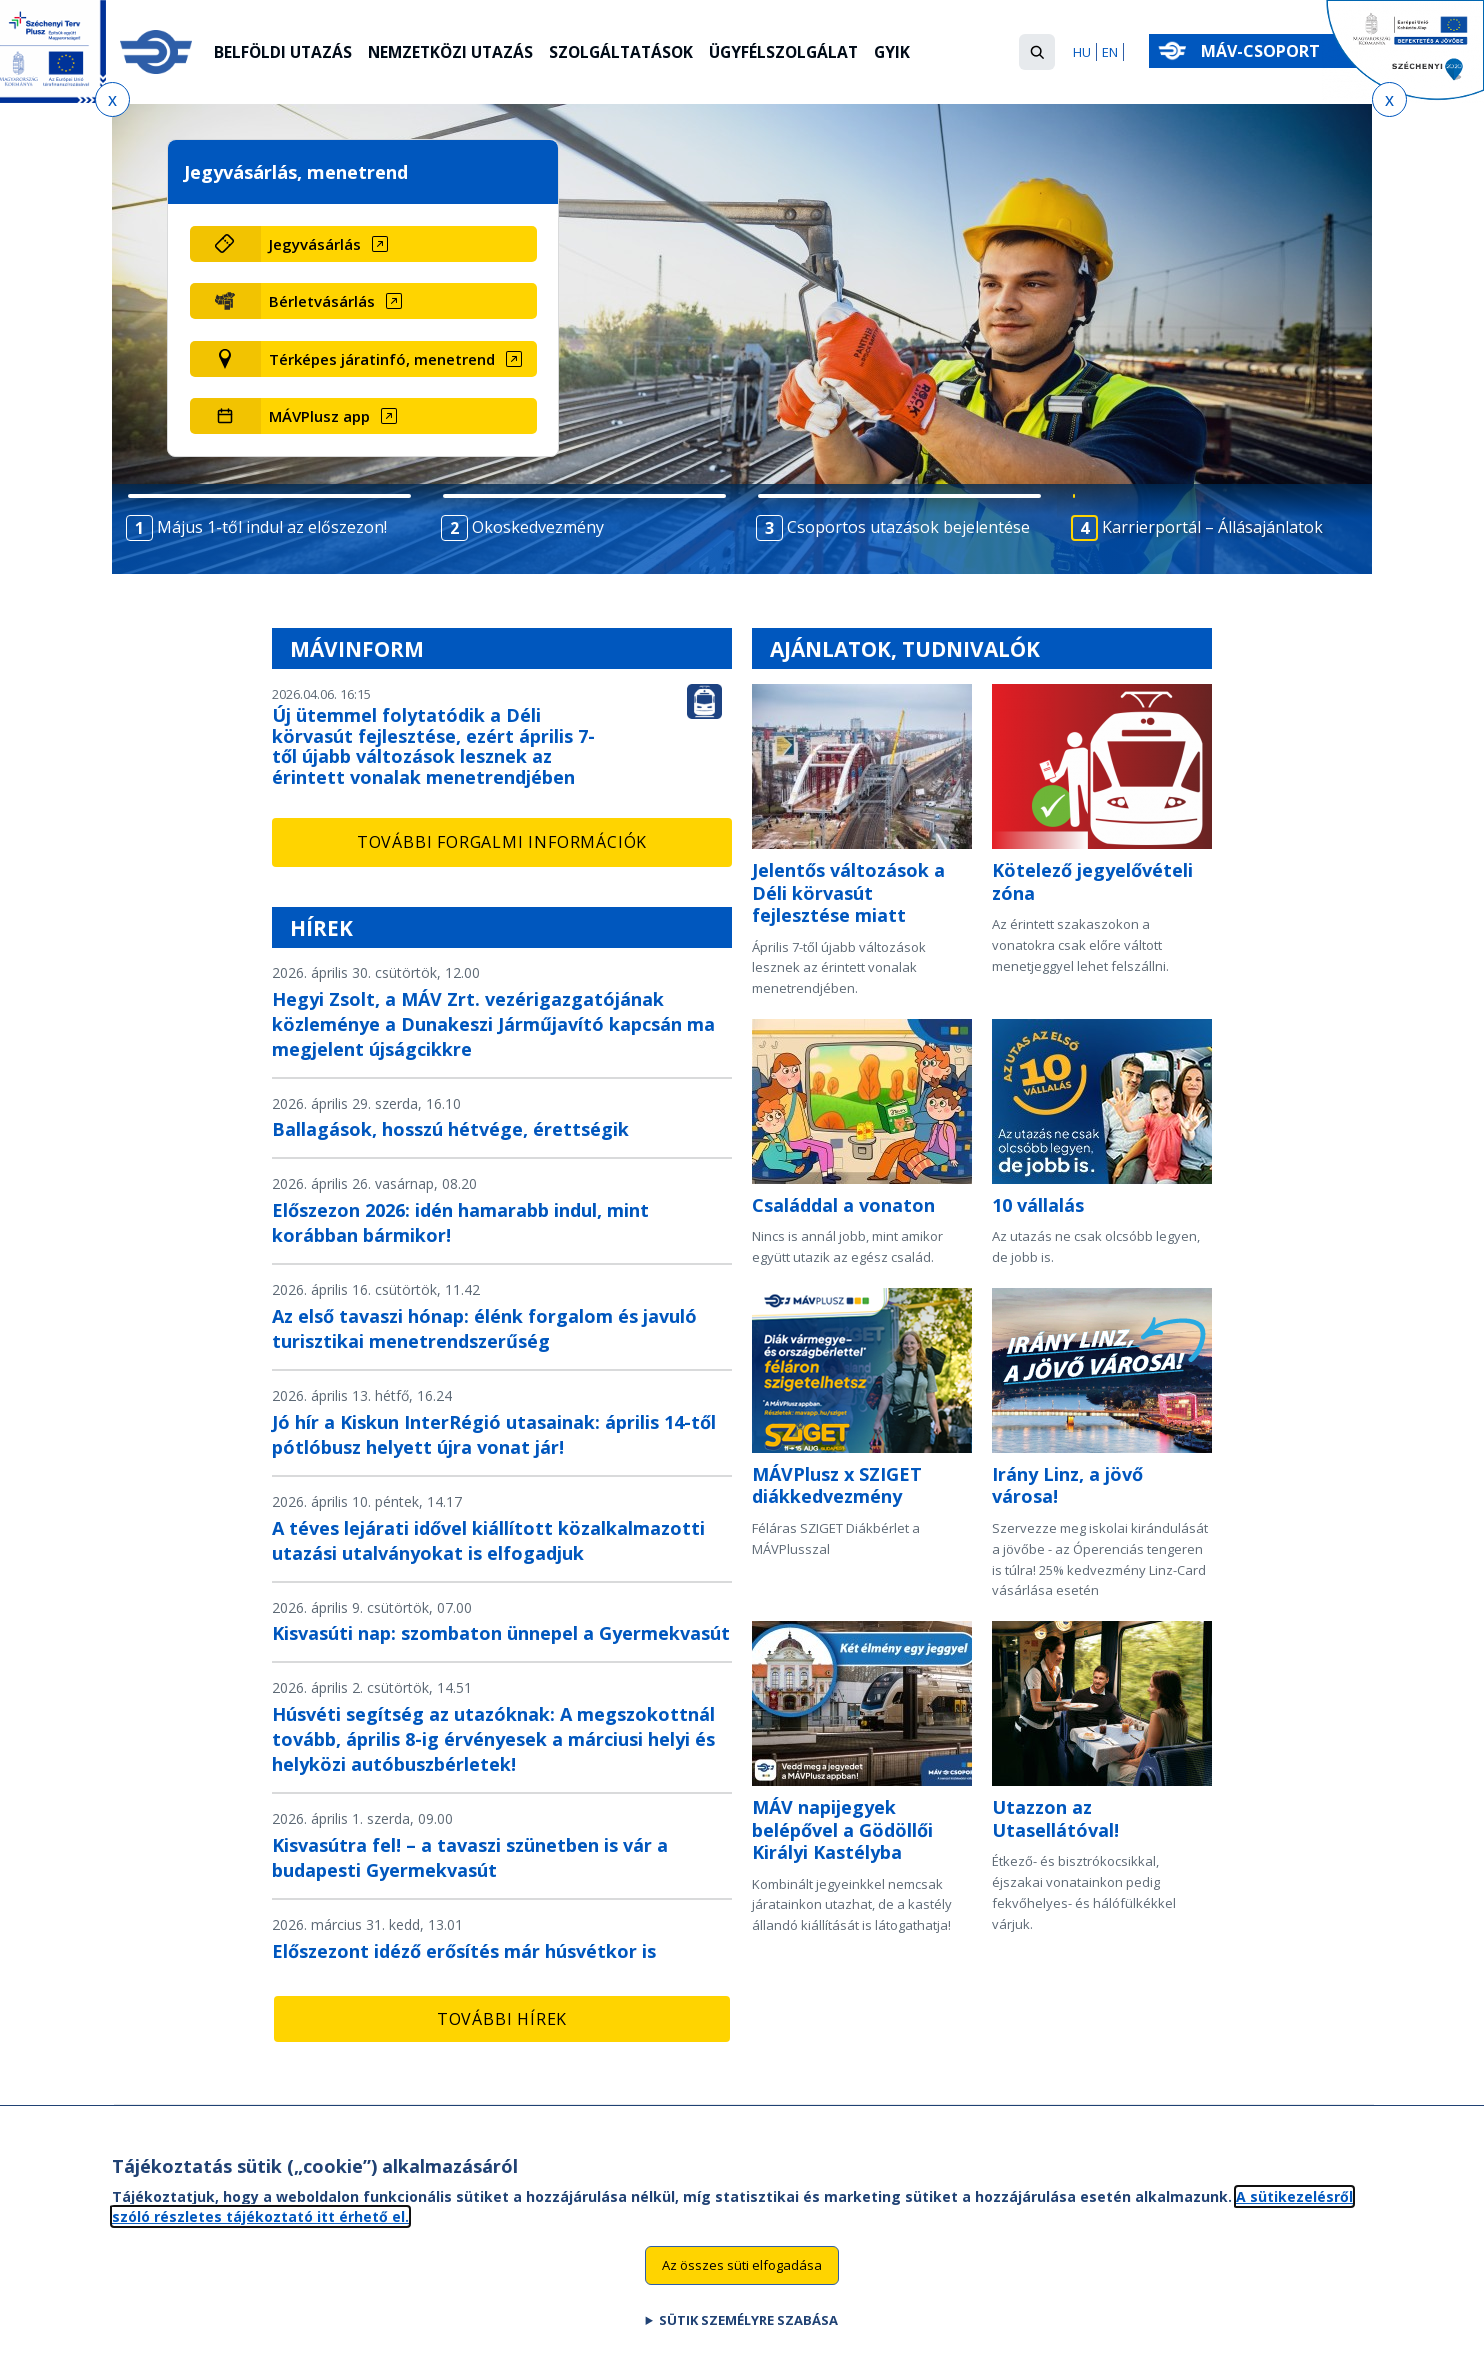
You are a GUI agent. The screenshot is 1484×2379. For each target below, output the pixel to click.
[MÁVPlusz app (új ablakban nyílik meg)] (398, 416)
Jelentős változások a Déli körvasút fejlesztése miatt (848, 892)
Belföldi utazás (284, 53)
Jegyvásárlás (315, 244)
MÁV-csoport (1264, 51)
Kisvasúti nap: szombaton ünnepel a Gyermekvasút (501, 1633)
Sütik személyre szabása (748, 2320)
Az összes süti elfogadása (742, 2265)
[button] (1037, 52)
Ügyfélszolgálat (800, 53)
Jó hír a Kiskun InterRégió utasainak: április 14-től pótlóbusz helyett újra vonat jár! (494, 1434)
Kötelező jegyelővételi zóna (1092, 881)
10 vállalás (1038, 1205)
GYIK (911, 53)
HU (1082, 52)
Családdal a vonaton (843, 1205)
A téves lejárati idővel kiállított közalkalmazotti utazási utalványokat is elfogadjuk (488, 1540)
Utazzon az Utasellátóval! (1055, 1818)
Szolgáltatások (632, 53)
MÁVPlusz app (319, 416)
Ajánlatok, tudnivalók (905, 649)
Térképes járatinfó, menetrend (382, 359)
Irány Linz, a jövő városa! (1067, 1485)
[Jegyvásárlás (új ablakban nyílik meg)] (398, 244)
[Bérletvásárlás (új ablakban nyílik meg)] (398, 301)
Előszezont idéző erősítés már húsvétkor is (464, 1951)
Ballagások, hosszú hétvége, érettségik (450, 1129)
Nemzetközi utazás (456, 53)
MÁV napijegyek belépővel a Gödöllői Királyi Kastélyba (842, 1829)
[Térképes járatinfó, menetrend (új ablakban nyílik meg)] (398, 359)
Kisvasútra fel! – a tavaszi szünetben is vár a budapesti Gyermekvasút (470, 1857)
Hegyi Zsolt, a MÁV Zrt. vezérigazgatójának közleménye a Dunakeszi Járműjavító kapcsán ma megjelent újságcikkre (493, 1024)
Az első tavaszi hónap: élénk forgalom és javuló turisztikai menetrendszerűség (484, 1328)
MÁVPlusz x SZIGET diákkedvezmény (837, 1485)
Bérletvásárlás (322, 301)
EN (1110, 52)
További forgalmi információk (502, 842)
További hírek (502, 2019)
